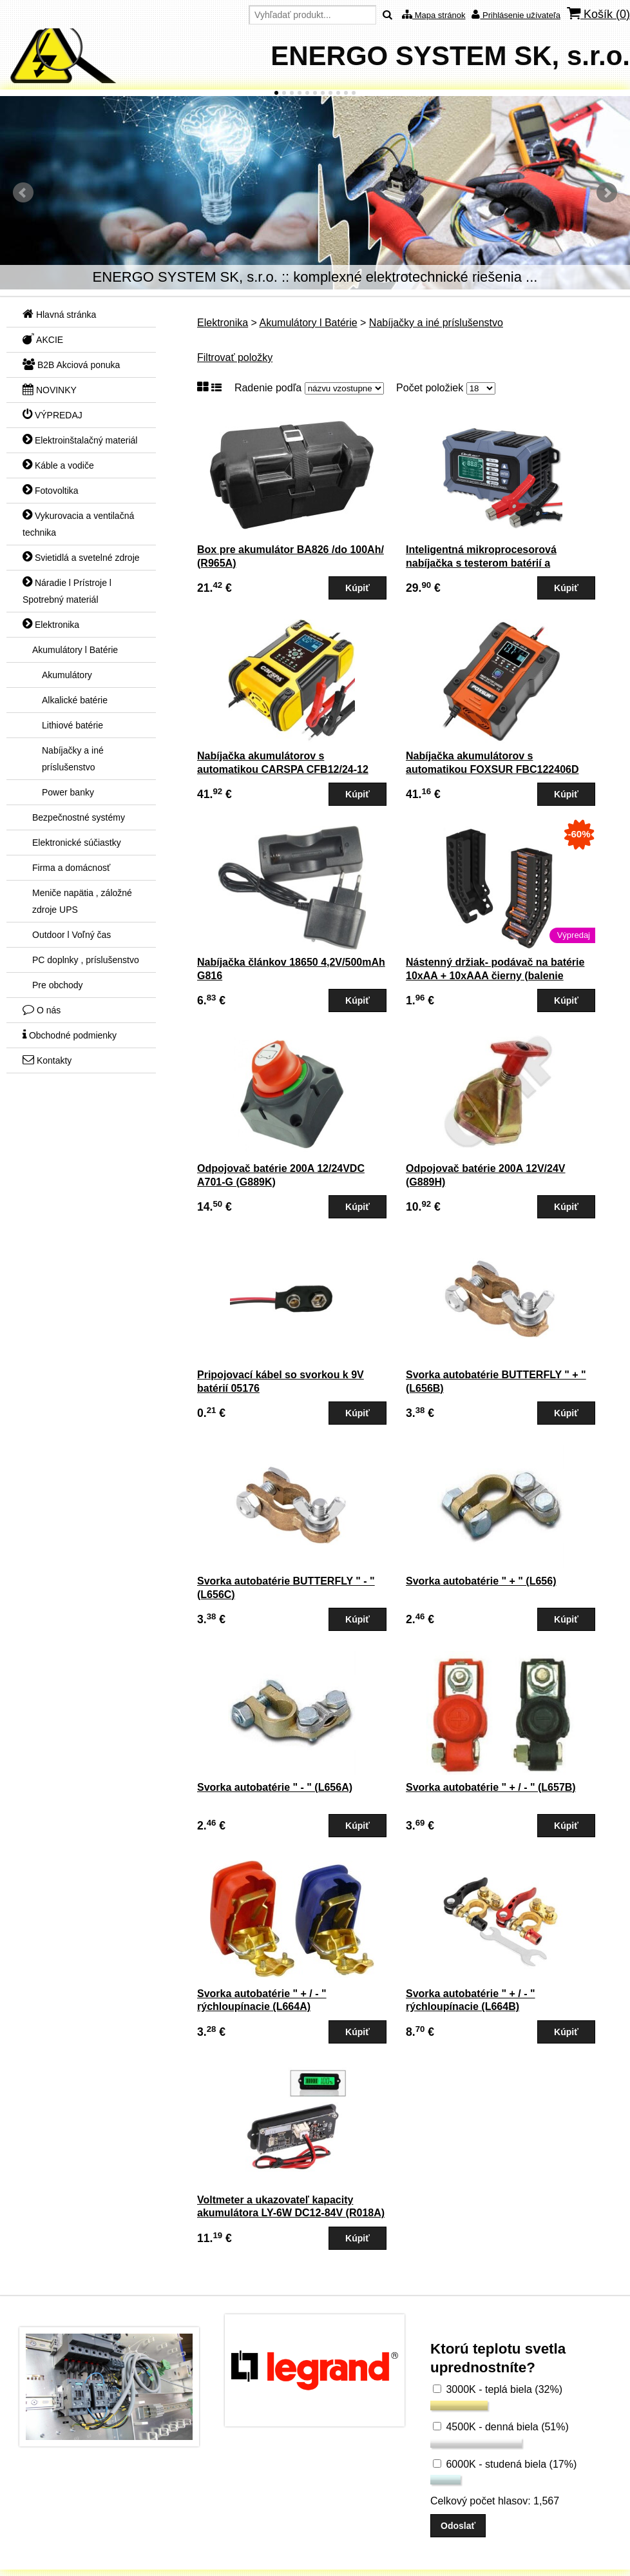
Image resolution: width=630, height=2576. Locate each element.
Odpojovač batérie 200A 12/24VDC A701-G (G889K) (281, 1175)
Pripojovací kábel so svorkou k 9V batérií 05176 (280, 1381)
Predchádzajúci (23, 192)
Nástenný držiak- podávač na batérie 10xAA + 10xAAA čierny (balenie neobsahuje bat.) (495, 976)
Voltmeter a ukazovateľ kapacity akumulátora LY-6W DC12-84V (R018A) (291, 2206)
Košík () (598, 13)
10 (346, 93)
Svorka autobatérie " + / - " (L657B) (491, 1787)
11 (354, 93)
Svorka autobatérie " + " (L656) (481, 1581)
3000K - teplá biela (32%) (497, 2389)
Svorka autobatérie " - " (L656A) (274, 1787)
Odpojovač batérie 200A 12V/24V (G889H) (486, 1175)
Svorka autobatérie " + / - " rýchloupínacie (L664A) (262, 2000)
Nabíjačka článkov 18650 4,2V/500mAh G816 (291, 969)
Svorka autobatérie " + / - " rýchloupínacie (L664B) (470, 2000)
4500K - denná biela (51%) (501, 2426)
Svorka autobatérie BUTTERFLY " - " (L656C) (286, 1588)
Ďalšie (607, 192)
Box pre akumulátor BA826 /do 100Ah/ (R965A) (290, 556)
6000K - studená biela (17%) (505, 2464)
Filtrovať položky (234, 357)
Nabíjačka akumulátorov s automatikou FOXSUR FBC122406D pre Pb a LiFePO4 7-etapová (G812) (492, 769)
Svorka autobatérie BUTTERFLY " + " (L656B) (496, 1381)
